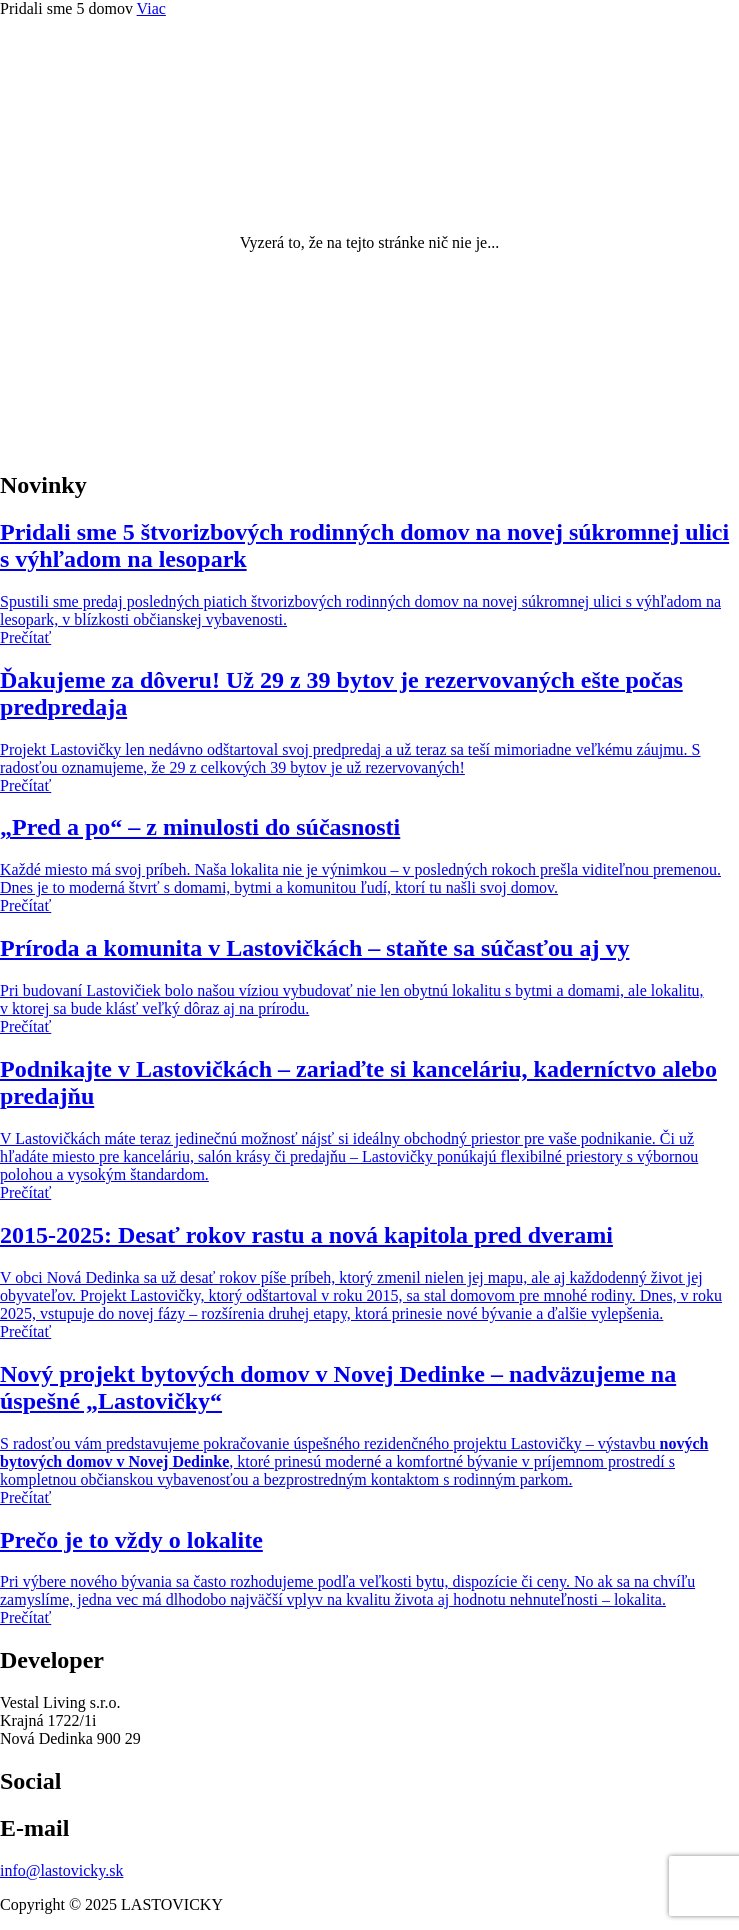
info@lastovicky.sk (61, 1870)
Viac (151, 8)
